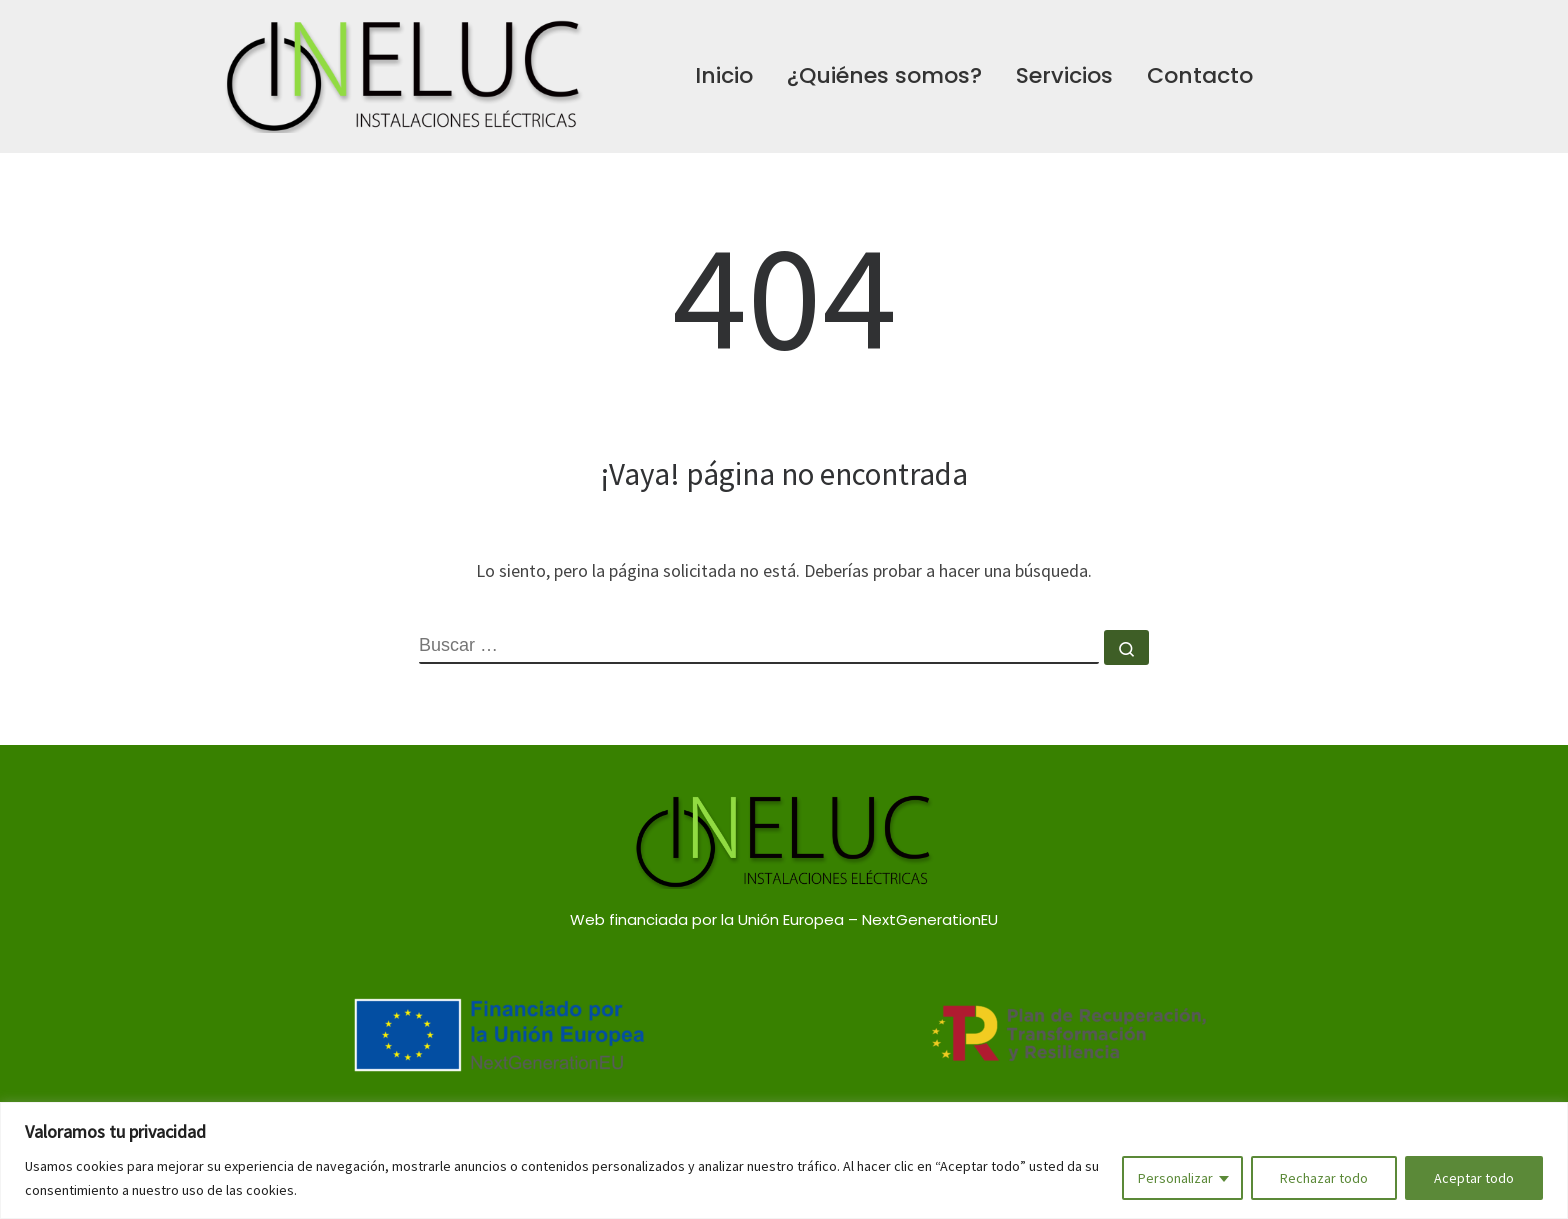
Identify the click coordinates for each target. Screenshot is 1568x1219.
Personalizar (1175, 1178)
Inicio (724, 75)
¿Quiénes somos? (884, 75)
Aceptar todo (1474, 1178)
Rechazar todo (1324, 1178)
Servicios (1064, 75)
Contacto (1200, 75)
